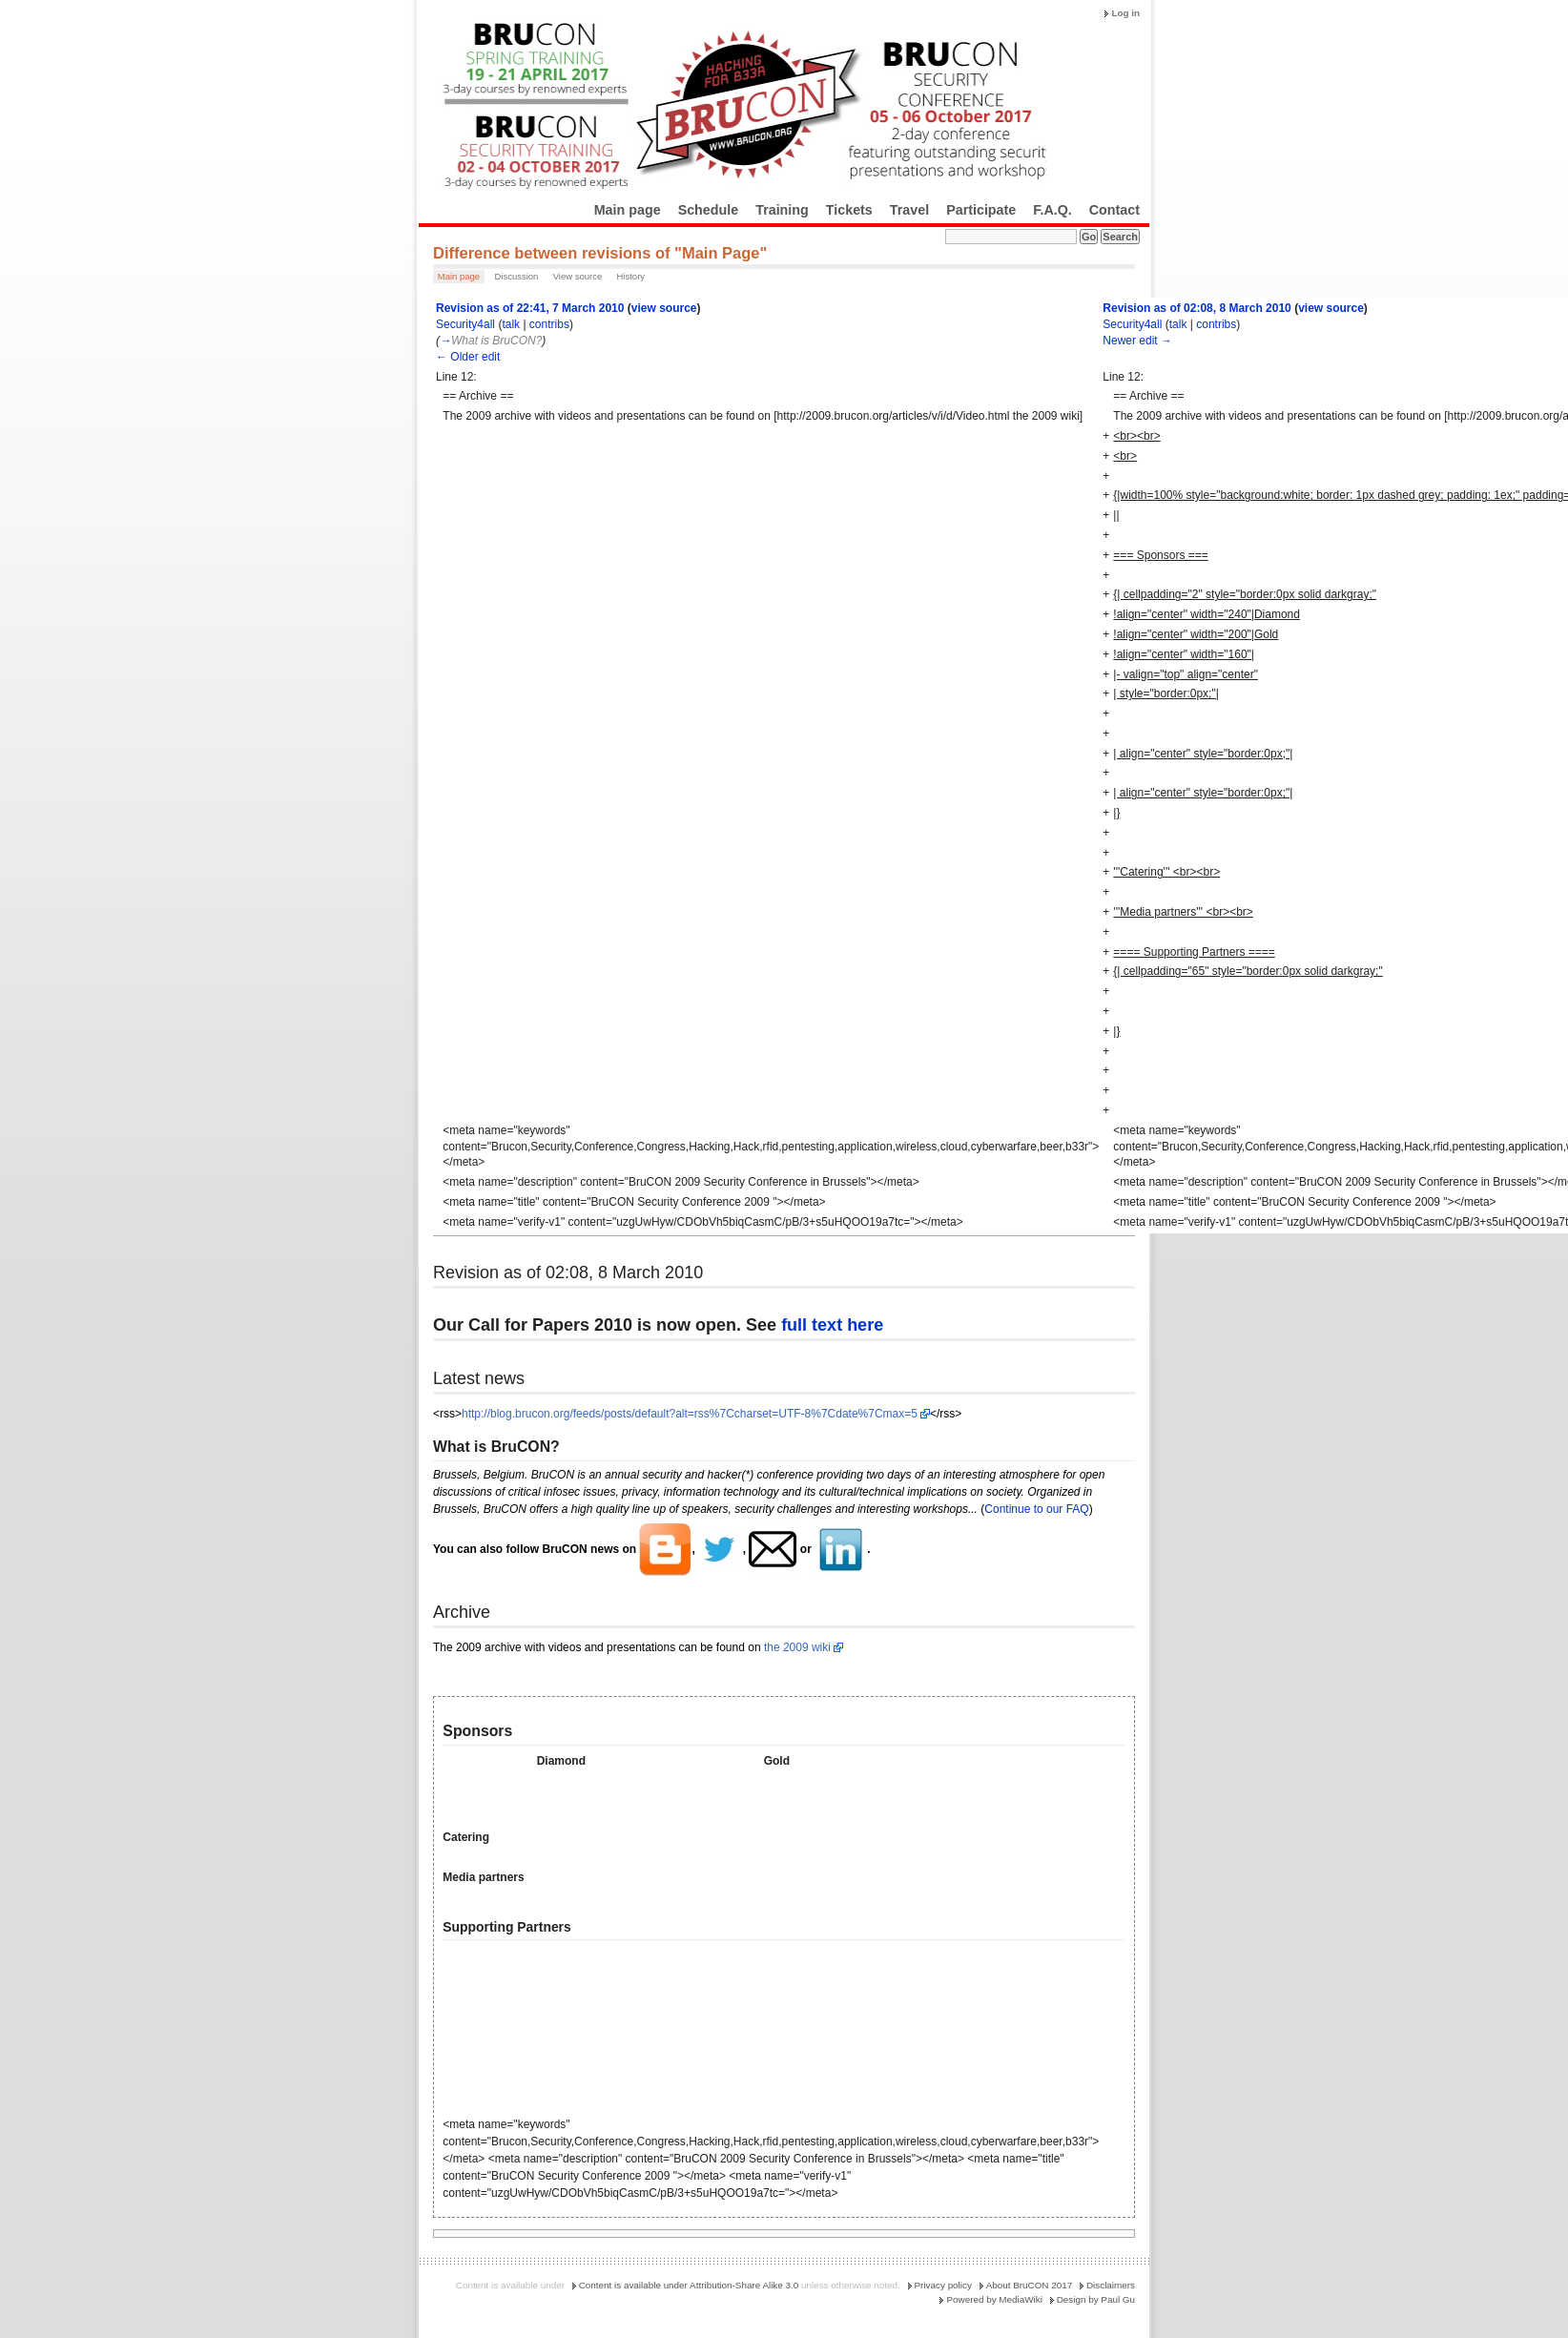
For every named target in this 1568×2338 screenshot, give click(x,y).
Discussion (516, 276)
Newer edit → (1137, 340)
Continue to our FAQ (1036, 1509)
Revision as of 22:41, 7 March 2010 (530, 308)
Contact (1114, 209)
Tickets (849, 209)
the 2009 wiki (797, 1647)
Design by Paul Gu (1096, 2299)
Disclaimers (1110, 2285)
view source (664, 308)
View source (578, 276)
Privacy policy (943, 2285)
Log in (1125, 13)
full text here (832, 1325)
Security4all (465, 324)
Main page (627, 209)
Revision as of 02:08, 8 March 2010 (1196, 308)
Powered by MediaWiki (994, 2299)
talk (511, 324)
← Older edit (468, 356)
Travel (909, 209)
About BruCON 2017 (1029, 2285)
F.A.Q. (1052, 209)
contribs (549, 324)
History (630, 276)
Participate (981, 209)
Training (782, 209)
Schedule (708, 209)
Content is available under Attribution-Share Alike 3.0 (689, 2285)
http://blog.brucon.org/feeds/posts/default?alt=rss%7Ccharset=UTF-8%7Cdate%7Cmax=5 (690, 1413)
